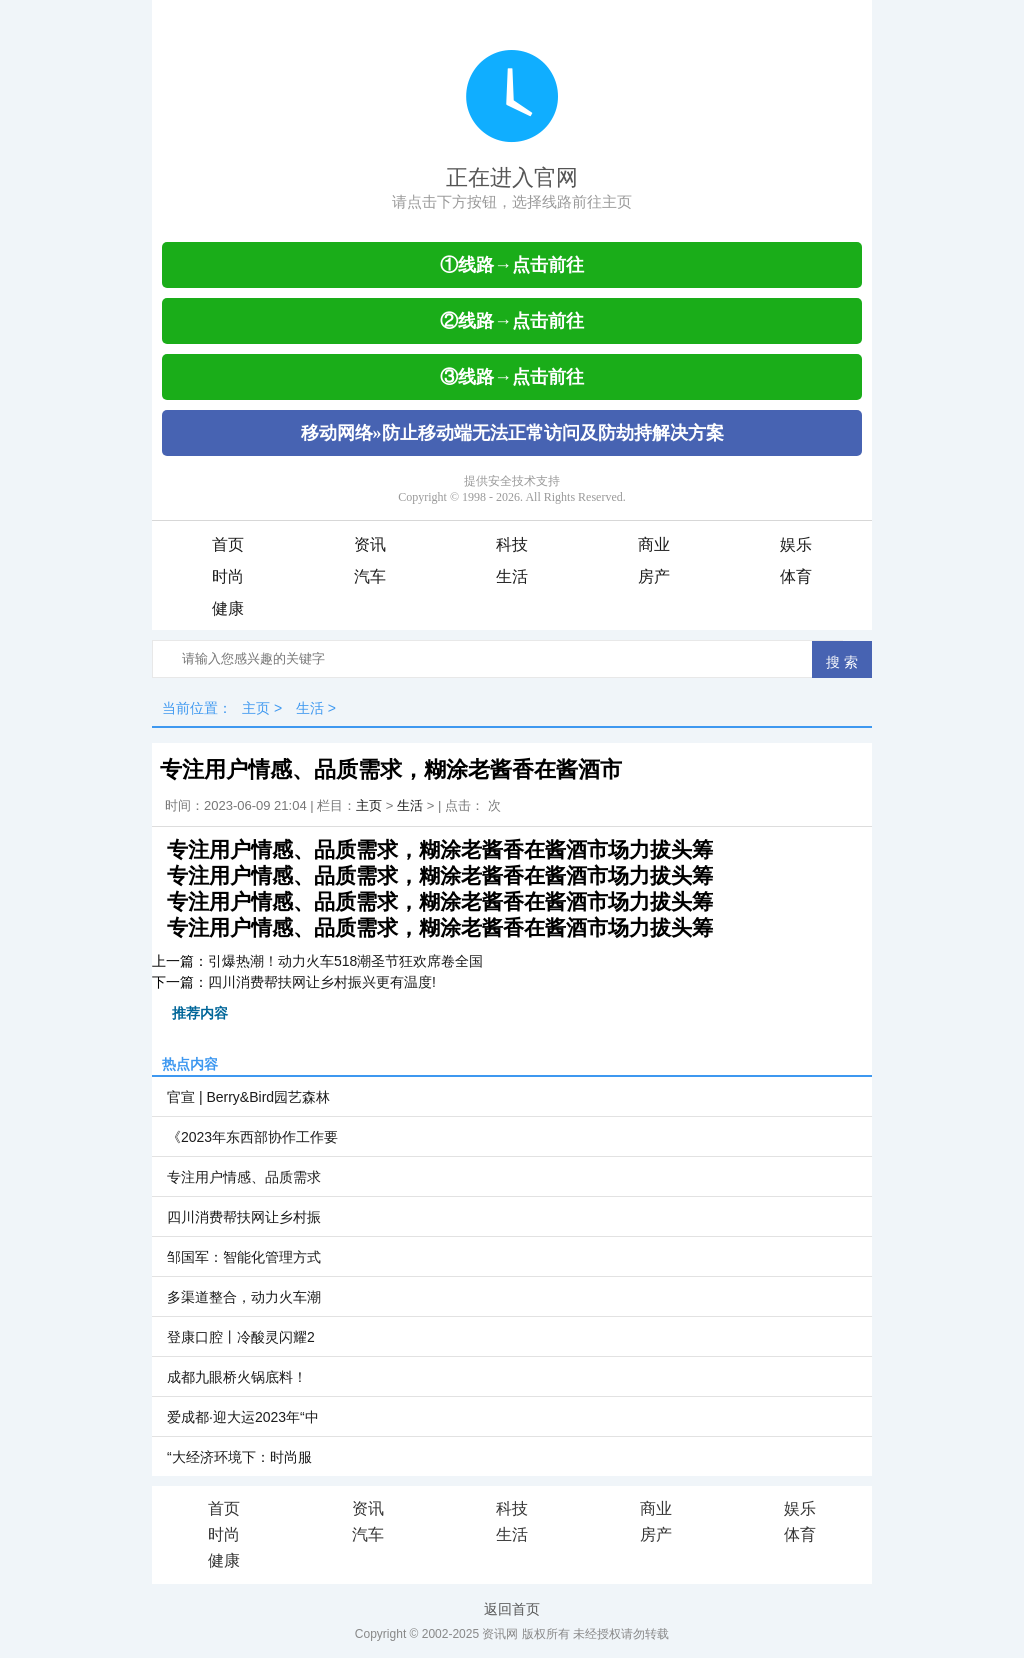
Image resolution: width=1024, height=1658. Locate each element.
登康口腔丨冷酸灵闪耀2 (241, 1337)
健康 (228, 608)
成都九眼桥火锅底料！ (237, 1377)
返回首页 (512, 1609)
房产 (654, 576)
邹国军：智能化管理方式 (244, 1257)
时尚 (228, 576)
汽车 (370, 576)
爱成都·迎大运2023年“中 (243, 1417)
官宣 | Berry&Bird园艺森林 (248, 1097)
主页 (256, 708)
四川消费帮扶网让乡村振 (244, 1217)
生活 (512, 576)
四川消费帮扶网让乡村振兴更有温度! (322, 982)
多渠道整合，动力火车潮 (244, 1297)
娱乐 (796, 544)
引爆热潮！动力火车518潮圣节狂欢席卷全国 (345, 961)
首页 (228, 544)
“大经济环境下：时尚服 (239, 1457)
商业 (654, 544)
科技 (512, 544)
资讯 (370, 544)
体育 (796, 576)
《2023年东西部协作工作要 (252, 1137)
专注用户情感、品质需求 (244, 1177)
